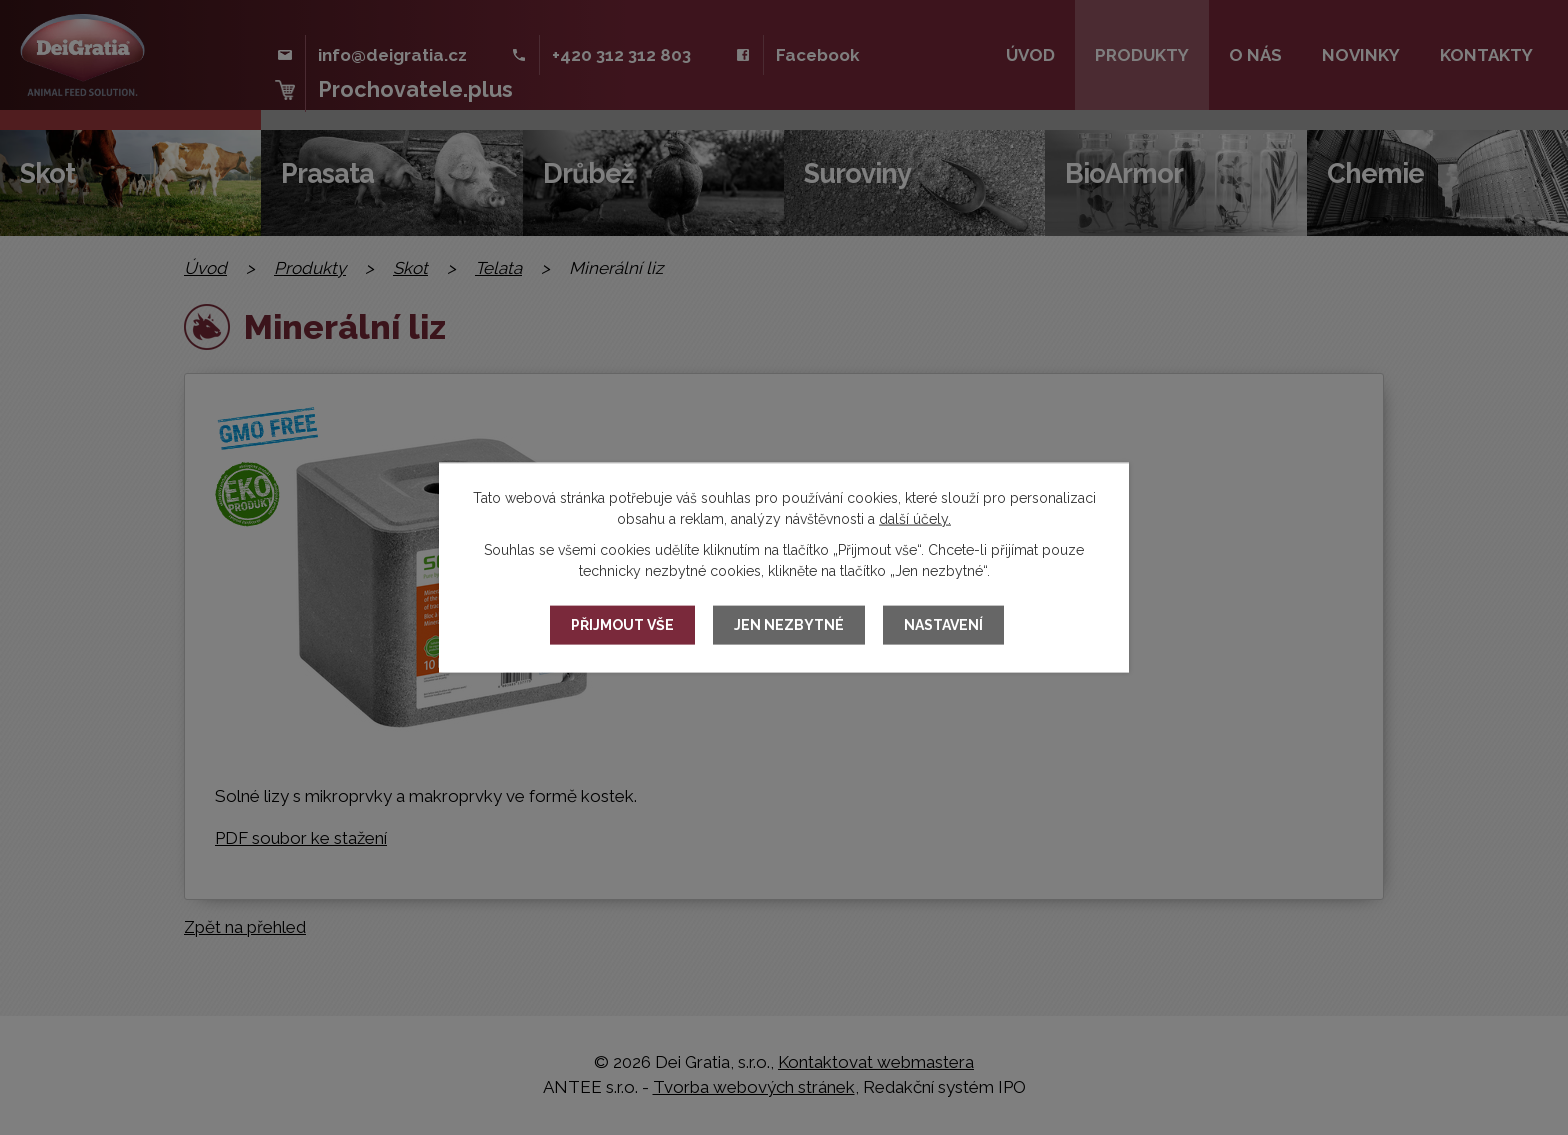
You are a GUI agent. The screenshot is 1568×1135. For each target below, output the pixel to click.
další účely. (915, 518)
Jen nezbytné (789, 625)
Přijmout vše (622, 625)
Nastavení (943, 625)
